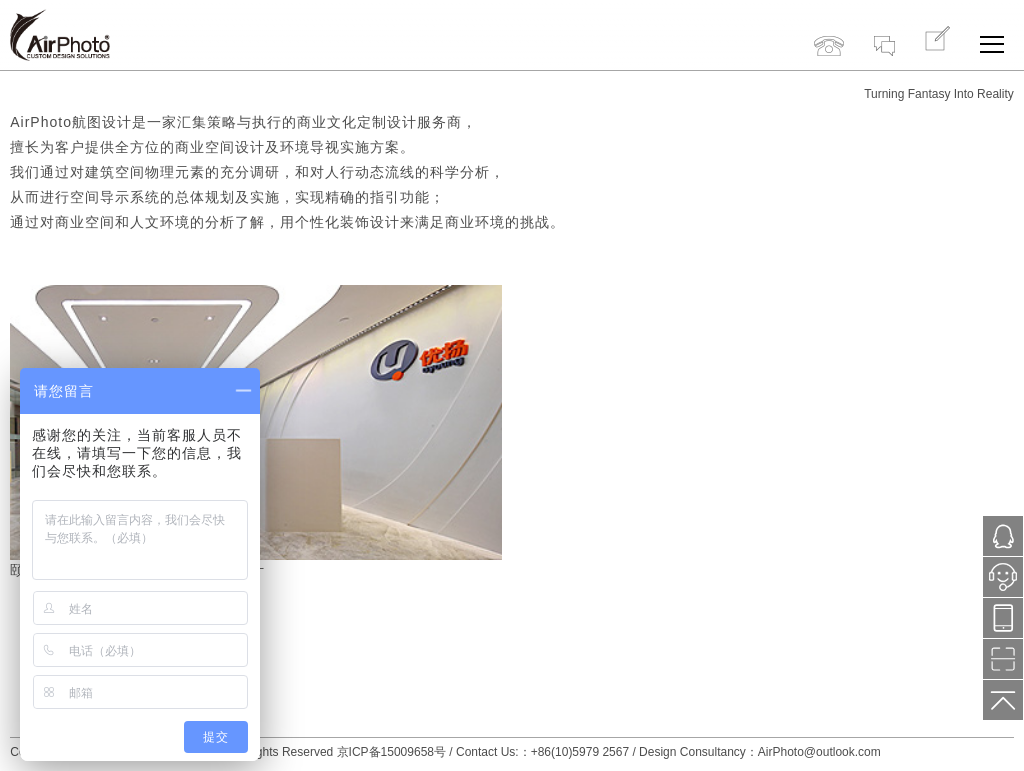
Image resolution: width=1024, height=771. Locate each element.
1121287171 (1003, 536)
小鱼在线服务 (1003, 583)
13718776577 (1003, 618)
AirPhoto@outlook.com (819, 752)
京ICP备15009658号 (391, 752)
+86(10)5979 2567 (829, 28)
